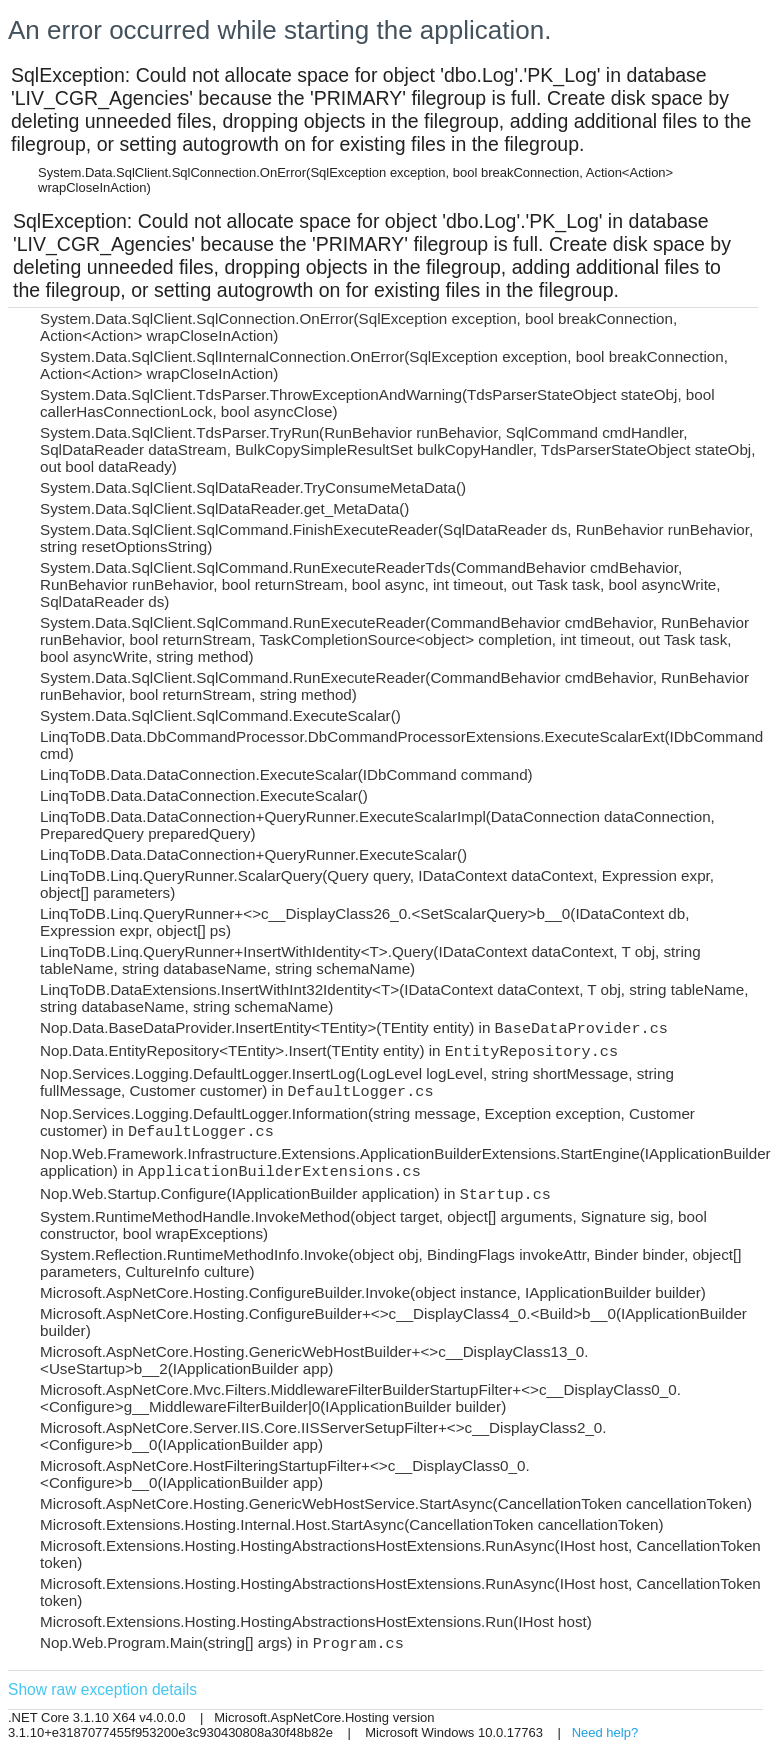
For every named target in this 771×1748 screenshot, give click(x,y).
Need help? (605, 1732)
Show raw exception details (102, 1689)
